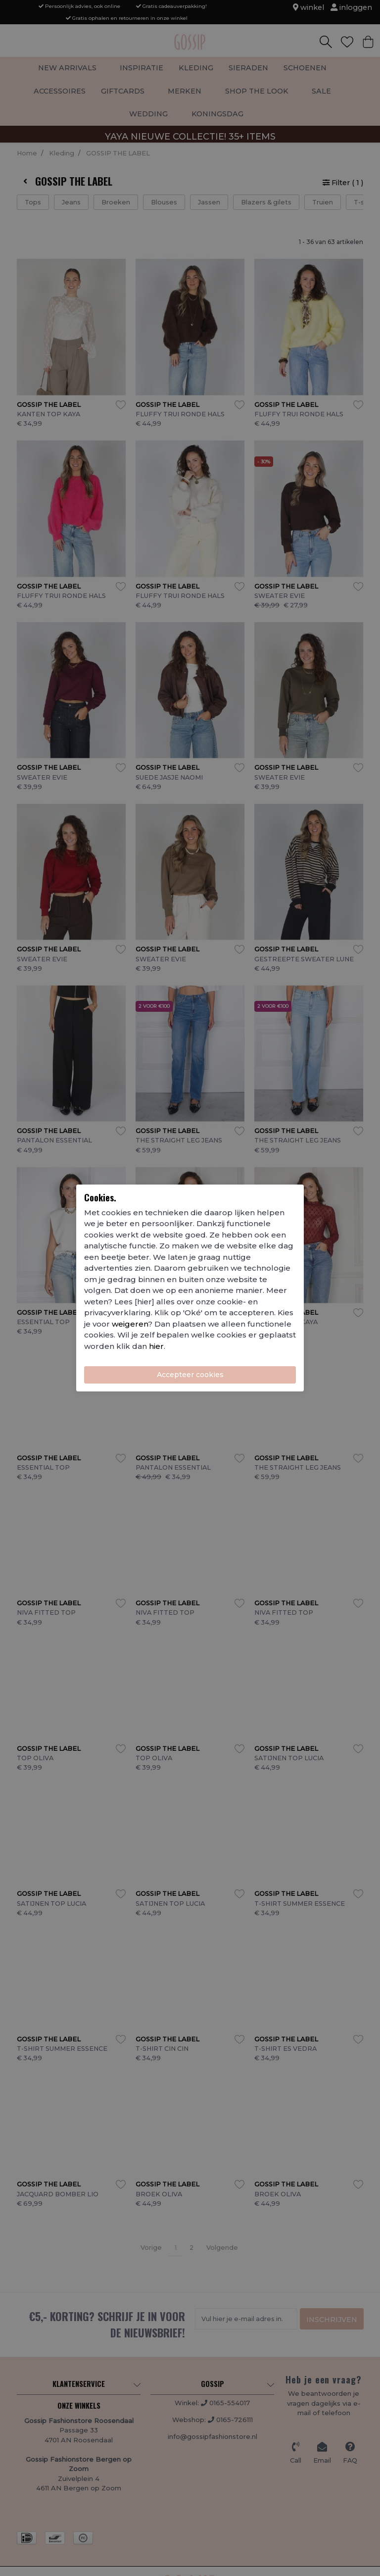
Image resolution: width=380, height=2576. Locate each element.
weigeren (130, 1324)
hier (156, 1346)
